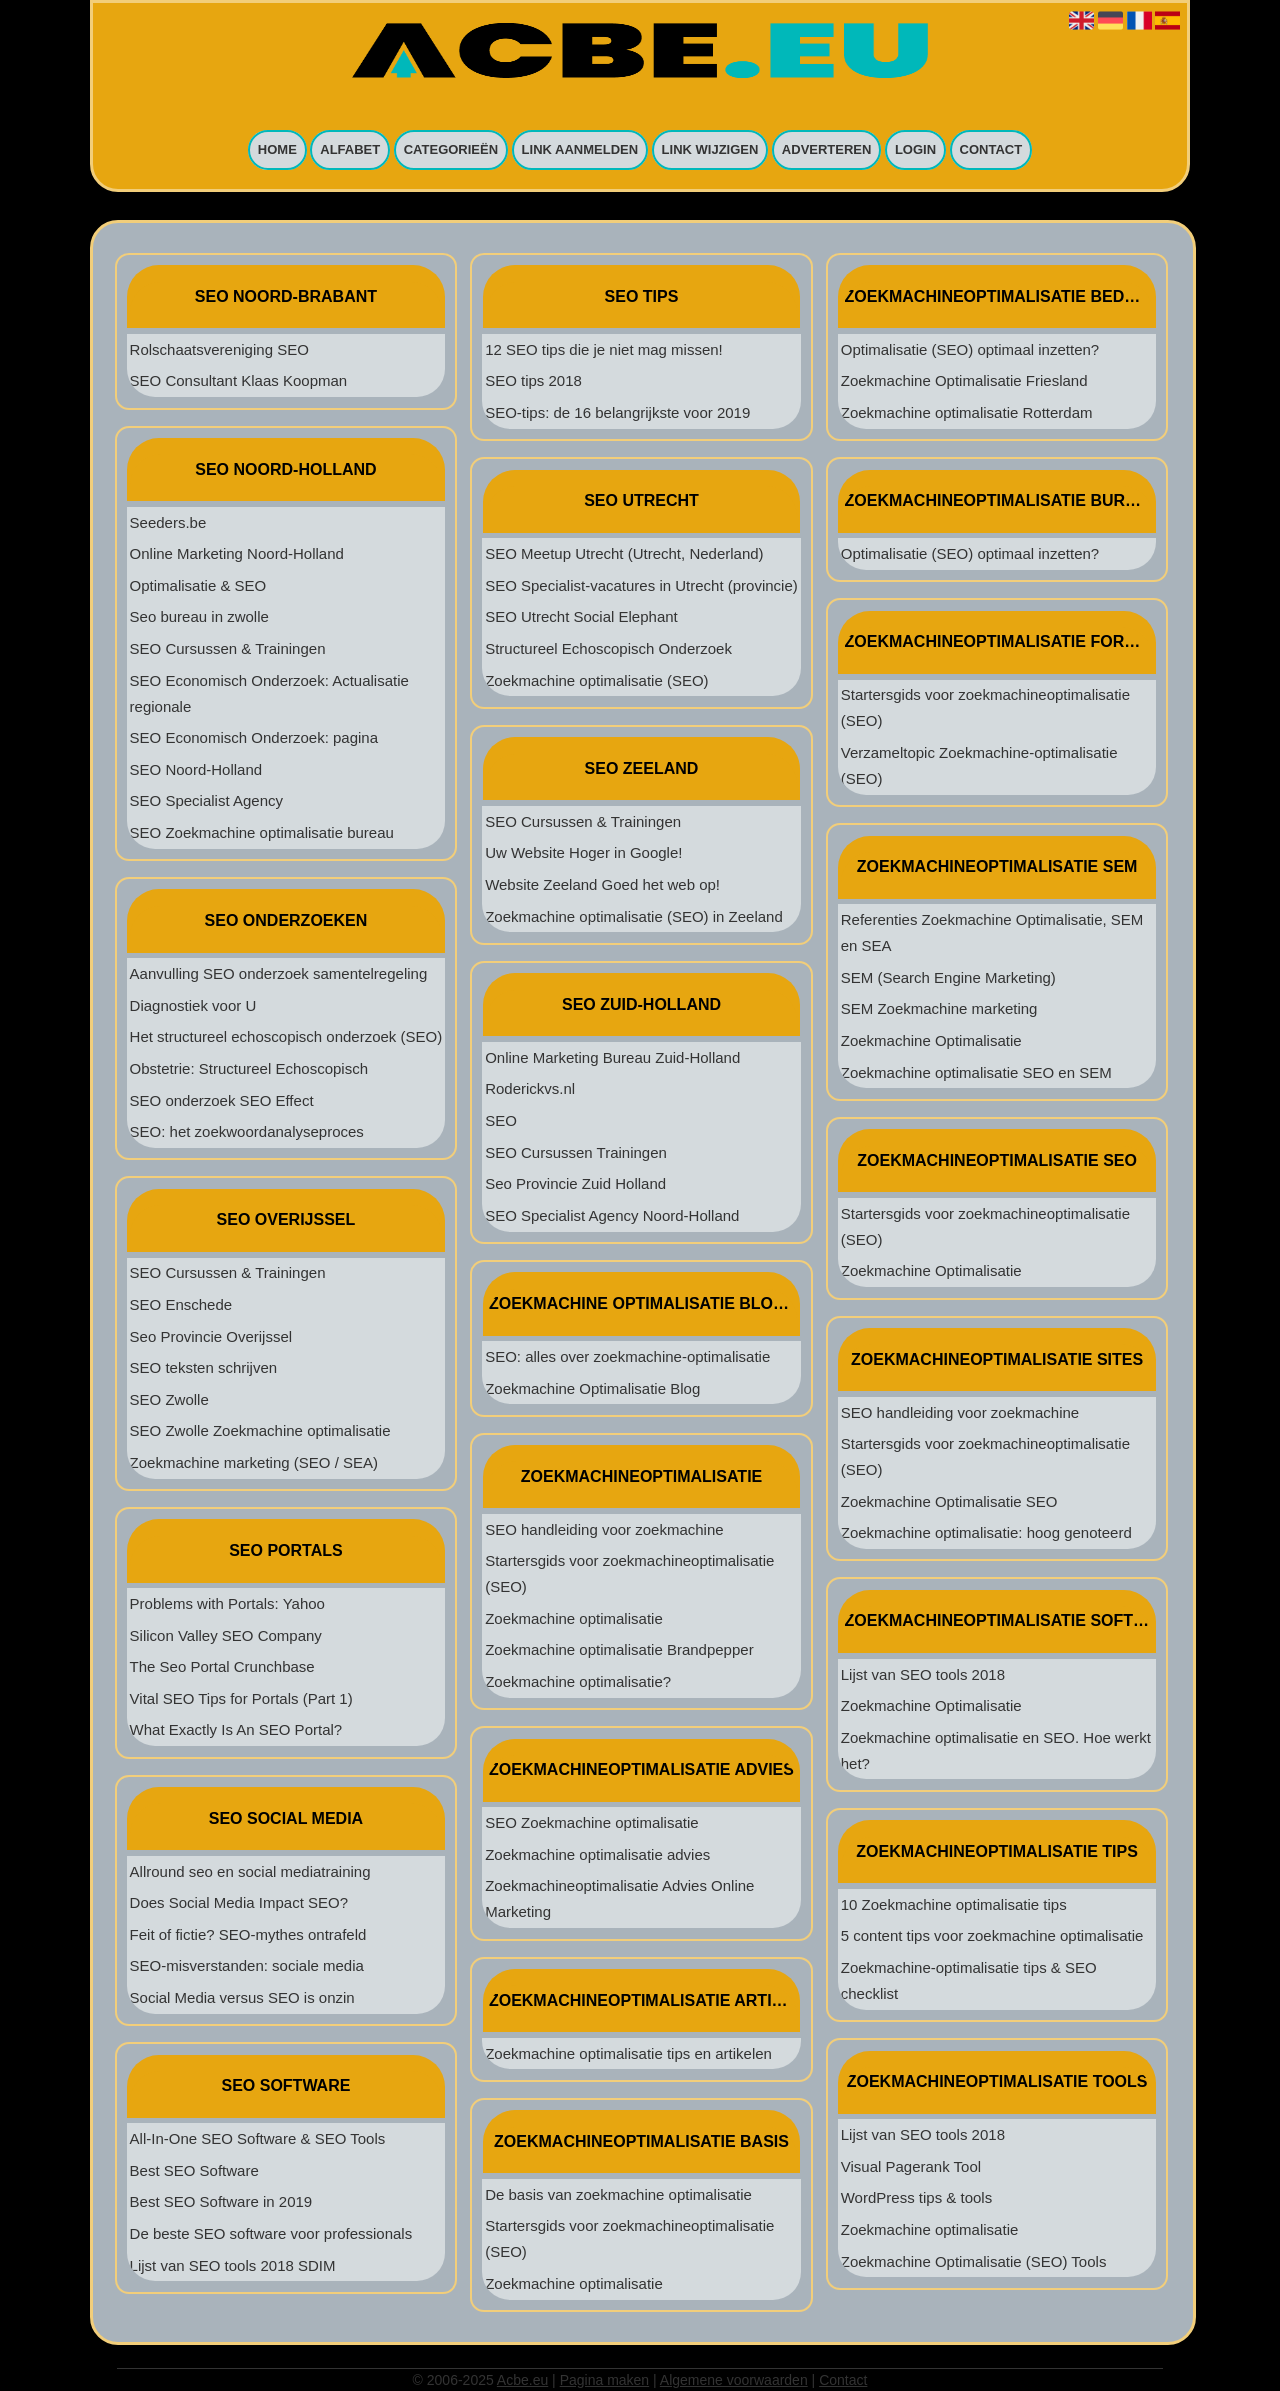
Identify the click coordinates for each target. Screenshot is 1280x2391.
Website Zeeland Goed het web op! (602, 884)
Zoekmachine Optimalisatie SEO (949, 1501)
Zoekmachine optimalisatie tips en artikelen (628, 2053)
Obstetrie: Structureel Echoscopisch (249, 1068)
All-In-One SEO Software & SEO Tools (258, 2138)
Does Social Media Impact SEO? (239, 1902)
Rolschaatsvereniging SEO (219, 349)
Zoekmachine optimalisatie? (578, 1681)
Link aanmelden (580, 150)
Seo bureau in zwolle (199, 616)
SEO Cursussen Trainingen (576, 1152)
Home (277, 150)
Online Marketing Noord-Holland (237, 553)
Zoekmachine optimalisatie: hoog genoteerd (986, 1532)
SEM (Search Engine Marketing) (948, 977)
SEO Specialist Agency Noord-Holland (612, 1215)
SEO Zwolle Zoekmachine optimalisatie (260, 1430)
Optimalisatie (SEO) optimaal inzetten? (970, 349)
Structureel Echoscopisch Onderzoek (608, 648)
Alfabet (350, 150)
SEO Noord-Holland (196, 769)
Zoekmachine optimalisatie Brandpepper (619, 1649)
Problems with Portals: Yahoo (227, 1603)
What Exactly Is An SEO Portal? (236, 1729)
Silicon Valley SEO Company (226, 1635)
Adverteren (827, 150)
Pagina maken (605, 2380)
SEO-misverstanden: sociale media (247, 1965)
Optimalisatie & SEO (198, 585)
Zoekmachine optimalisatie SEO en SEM (976, 1072)
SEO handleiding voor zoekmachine (604, 1529)
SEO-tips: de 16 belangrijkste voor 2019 (617, 412)
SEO (501, 1120)
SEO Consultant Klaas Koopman (239, 380)
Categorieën (451, 150)
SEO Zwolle (169, 1399)
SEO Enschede (181, 1304)
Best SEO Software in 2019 (221, 2201)
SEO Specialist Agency (206, 800)
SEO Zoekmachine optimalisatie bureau (262, 832)
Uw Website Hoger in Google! (583, 852)
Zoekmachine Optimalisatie (931, 1040)
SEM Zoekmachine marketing (939, 1008)
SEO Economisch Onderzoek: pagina (254, 737)
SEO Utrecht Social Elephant (581, 616)
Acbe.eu (522, 2380)
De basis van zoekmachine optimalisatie (618, 2194)
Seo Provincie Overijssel (211, 1336)
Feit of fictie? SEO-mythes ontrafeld (248, 1934)
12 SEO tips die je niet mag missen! (604, 349)
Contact (991, 150)
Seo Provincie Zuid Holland (575, 1183)
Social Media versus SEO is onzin (242, 1997)
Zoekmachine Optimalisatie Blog (592, 1388)
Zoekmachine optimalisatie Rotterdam (967, 412)
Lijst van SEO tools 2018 (923, 1674)
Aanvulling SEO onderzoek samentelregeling (279, 973)
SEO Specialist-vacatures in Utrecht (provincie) (641, 585)
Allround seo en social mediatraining (250, 1871)
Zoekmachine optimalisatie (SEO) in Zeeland (634, 916)
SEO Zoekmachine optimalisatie (591, 1822)
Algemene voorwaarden (734, 2380)
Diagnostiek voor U (193, 1005)
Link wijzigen (710, 150)
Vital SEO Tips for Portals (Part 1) (241, 1698)
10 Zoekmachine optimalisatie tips (954, 1904)
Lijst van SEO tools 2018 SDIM (233, 2265)
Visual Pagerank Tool (911, 2166)
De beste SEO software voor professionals (271, 2233)
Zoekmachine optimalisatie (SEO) (596, 680)
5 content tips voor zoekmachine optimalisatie (992, 1935)
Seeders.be (168, 522)
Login (915, 150)
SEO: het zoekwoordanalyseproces (247, 1131)
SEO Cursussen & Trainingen (228, 648)
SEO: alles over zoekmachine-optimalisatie (627, 1356)
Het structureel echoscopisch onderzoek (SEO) (286, 1036)
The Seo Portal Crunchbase (222, 1666)
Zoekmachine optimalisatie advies (597, 1854)
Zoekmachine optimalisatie (574, 1618)
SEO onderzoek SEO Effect (222, 1100)
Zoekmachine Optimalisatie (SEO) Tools (974, 2261)
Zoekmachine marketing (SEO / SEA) (254, 1462)
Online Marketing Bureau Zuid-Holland (612, 1057)
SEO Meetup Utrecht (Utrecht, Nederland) (624, 553)
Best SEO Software (194, 2170)
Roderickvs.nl (530, 1088)
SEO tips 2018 (533, 380)
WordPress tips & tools (916, 2197)
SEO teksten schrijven (204, 1367)
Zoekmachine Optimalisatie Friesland (964, 380)
